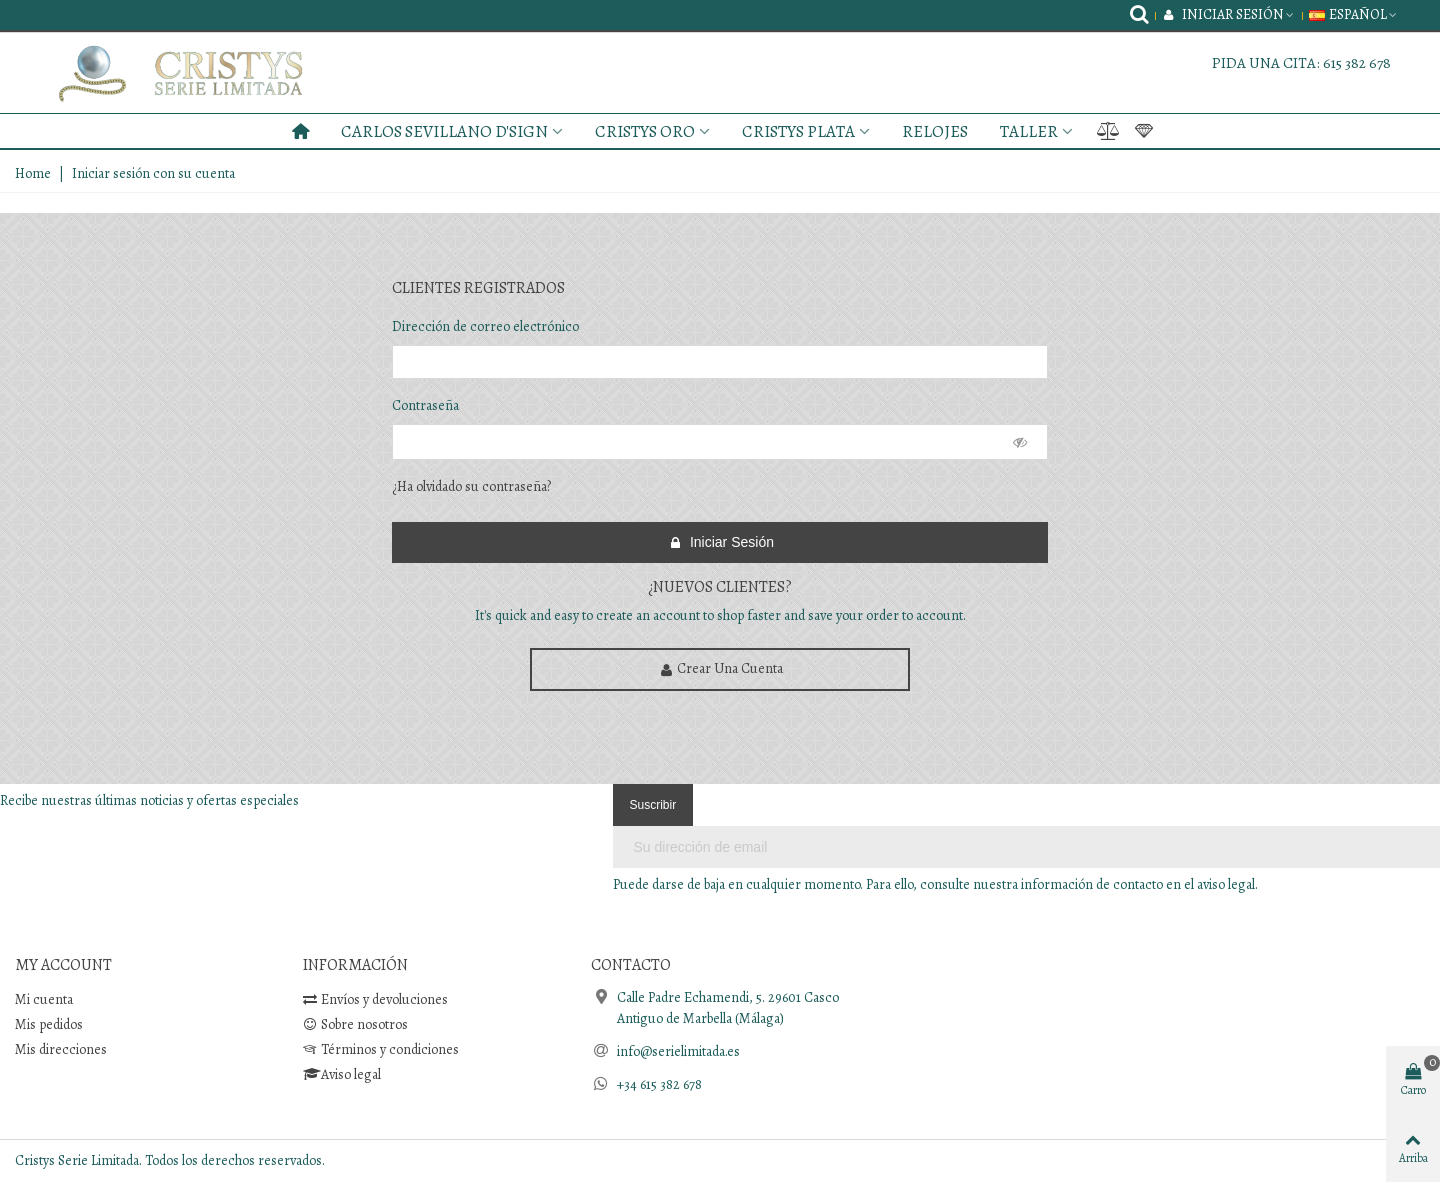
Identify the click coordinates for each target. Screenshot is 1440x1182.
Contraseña (425, 405)
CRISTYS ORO (645, 131)
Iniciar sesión (721, 542)
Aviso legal (342, 1074)
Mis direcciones (61, 1049)
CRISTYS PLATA (798, 131)
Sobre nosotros (355, 1024)
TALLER (1029, 131)
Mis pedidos (49, 1024)
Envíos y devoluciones (375, 999)
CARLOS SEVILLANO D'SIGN (444, 131)
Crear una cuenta (721, 668)
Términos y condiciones (381, 1049)
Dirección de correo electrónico (485, 326)
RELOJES (935, 131)
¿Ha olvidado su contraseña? (471, 486)
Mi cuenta (44, 999)
